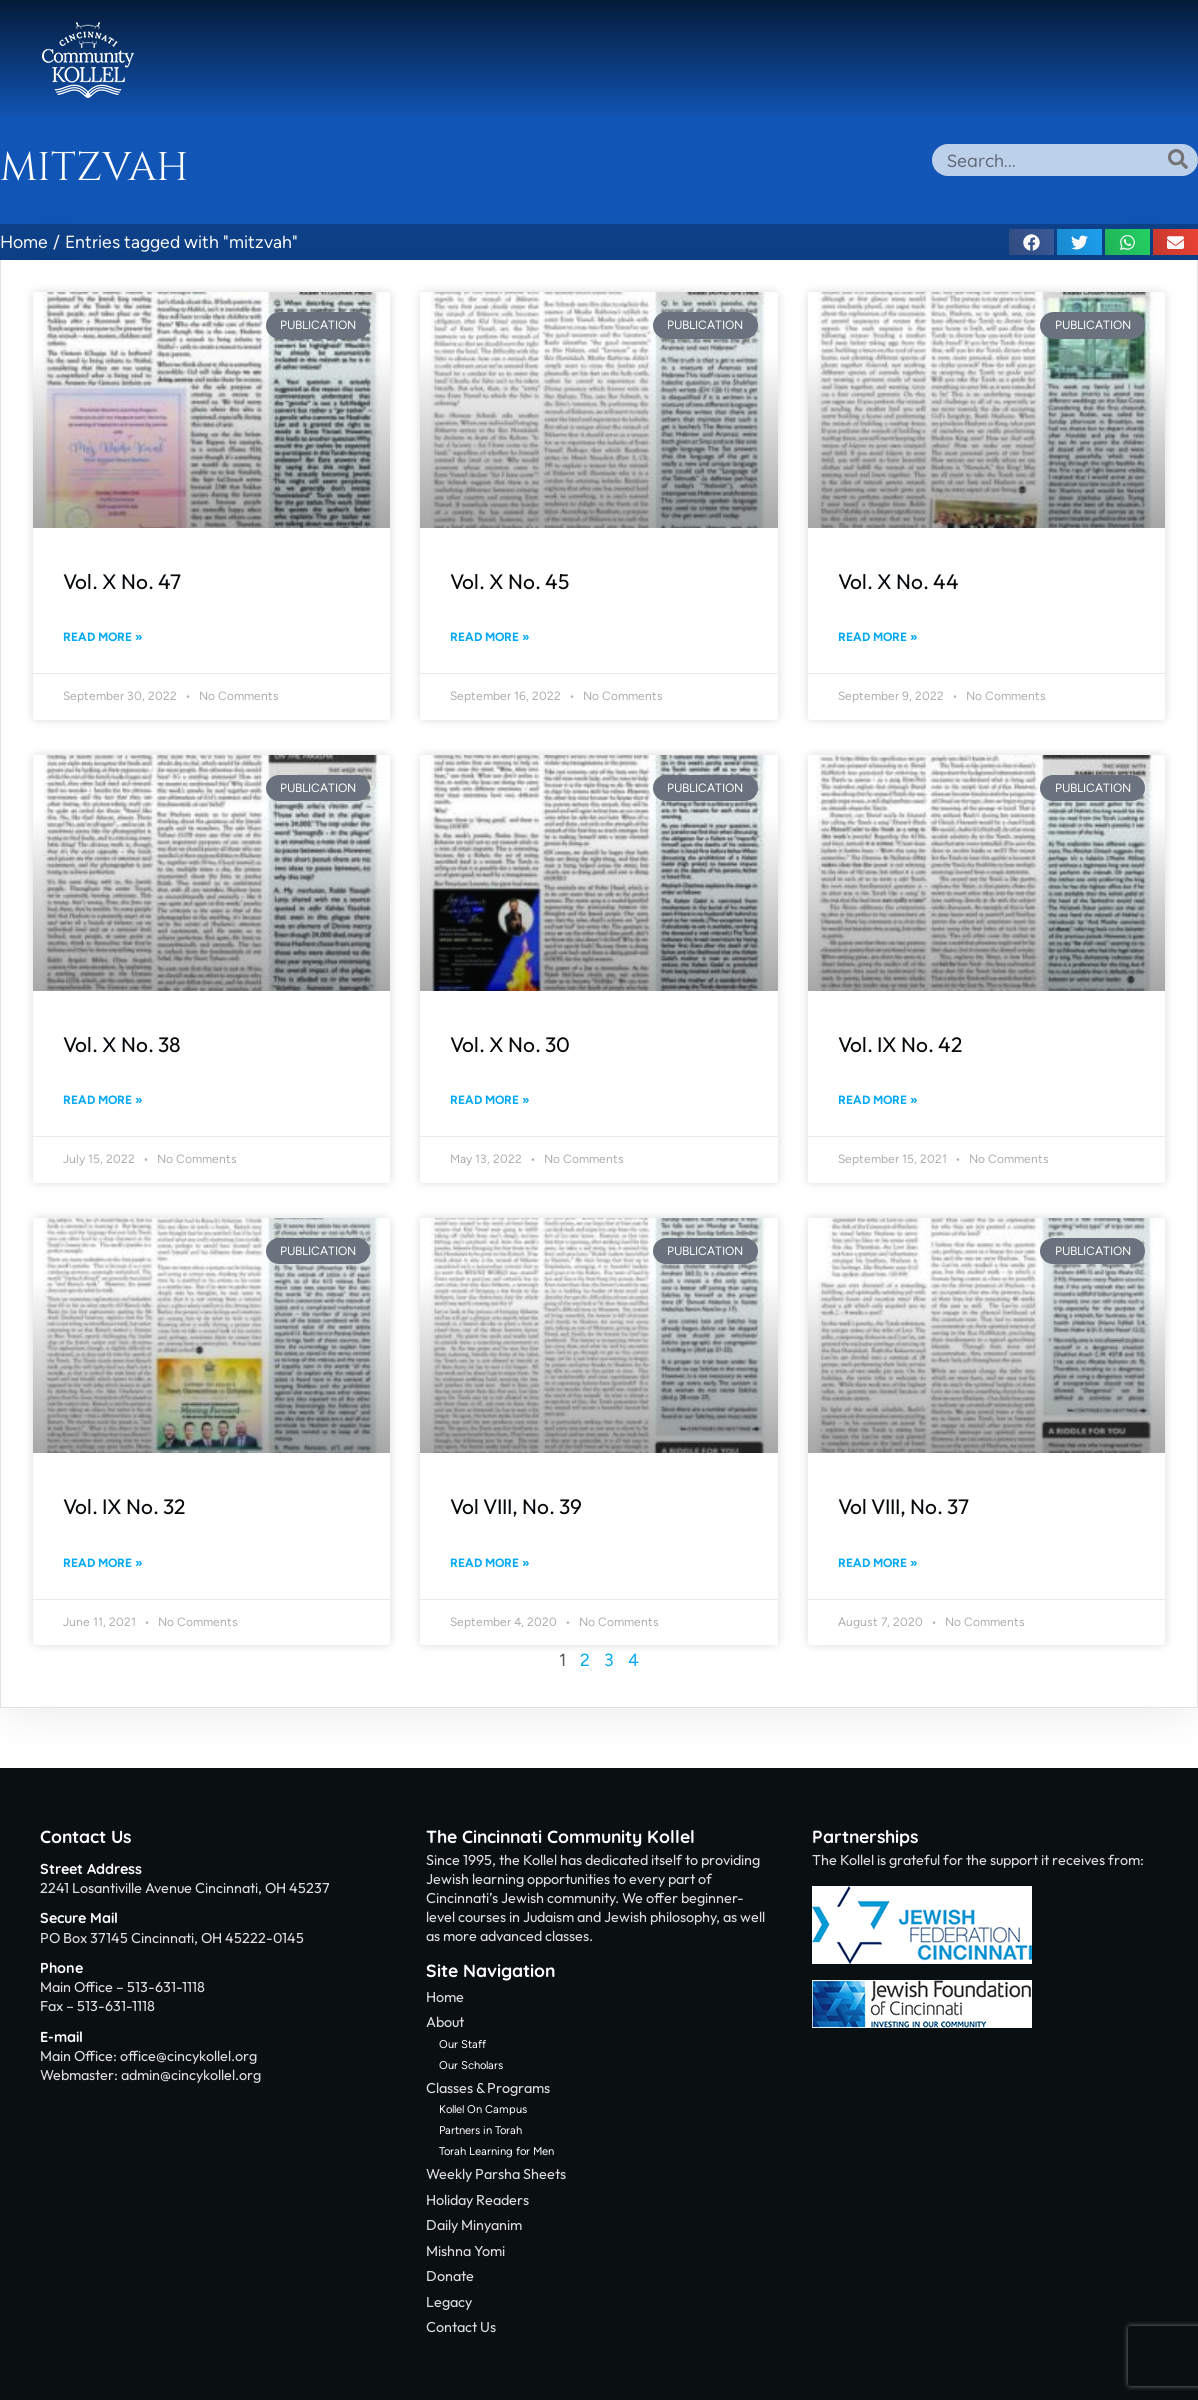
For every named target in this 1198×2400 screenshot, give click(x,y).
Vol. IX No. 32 (124, 1506)
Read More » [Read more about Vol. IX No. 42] (878, 1100)
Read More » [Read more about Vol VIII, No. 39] (490, 1563)
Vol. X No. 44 (898, 581)
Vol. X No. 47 (122, 581)
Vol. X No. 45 (509, 581)
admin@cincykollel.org (191, 2075)
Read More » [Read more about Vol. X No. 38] (103, 1100)
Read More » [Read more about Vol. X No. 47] (103, 637)
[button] (1031, 242)
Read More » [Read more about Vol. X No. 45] (490, 637)
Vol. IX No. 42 (900, 1044)
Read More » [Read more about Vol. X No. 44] (878, 637)
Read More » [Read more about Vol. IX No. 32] (103, 1563)
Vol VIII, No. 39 (516, 1506)
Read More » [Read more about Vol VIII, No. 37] (878, 1563)
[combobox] (1065, 160)
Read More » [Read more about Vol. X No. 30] (490, 1100)
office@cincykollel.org (188, 2056)
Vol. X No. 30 (510, 1044)
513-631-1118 (166, 1987)
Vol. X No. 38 (122, 1044)
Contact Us (85, 1836)
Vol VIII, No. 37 (903, 1506)
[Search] (1178, 159)
